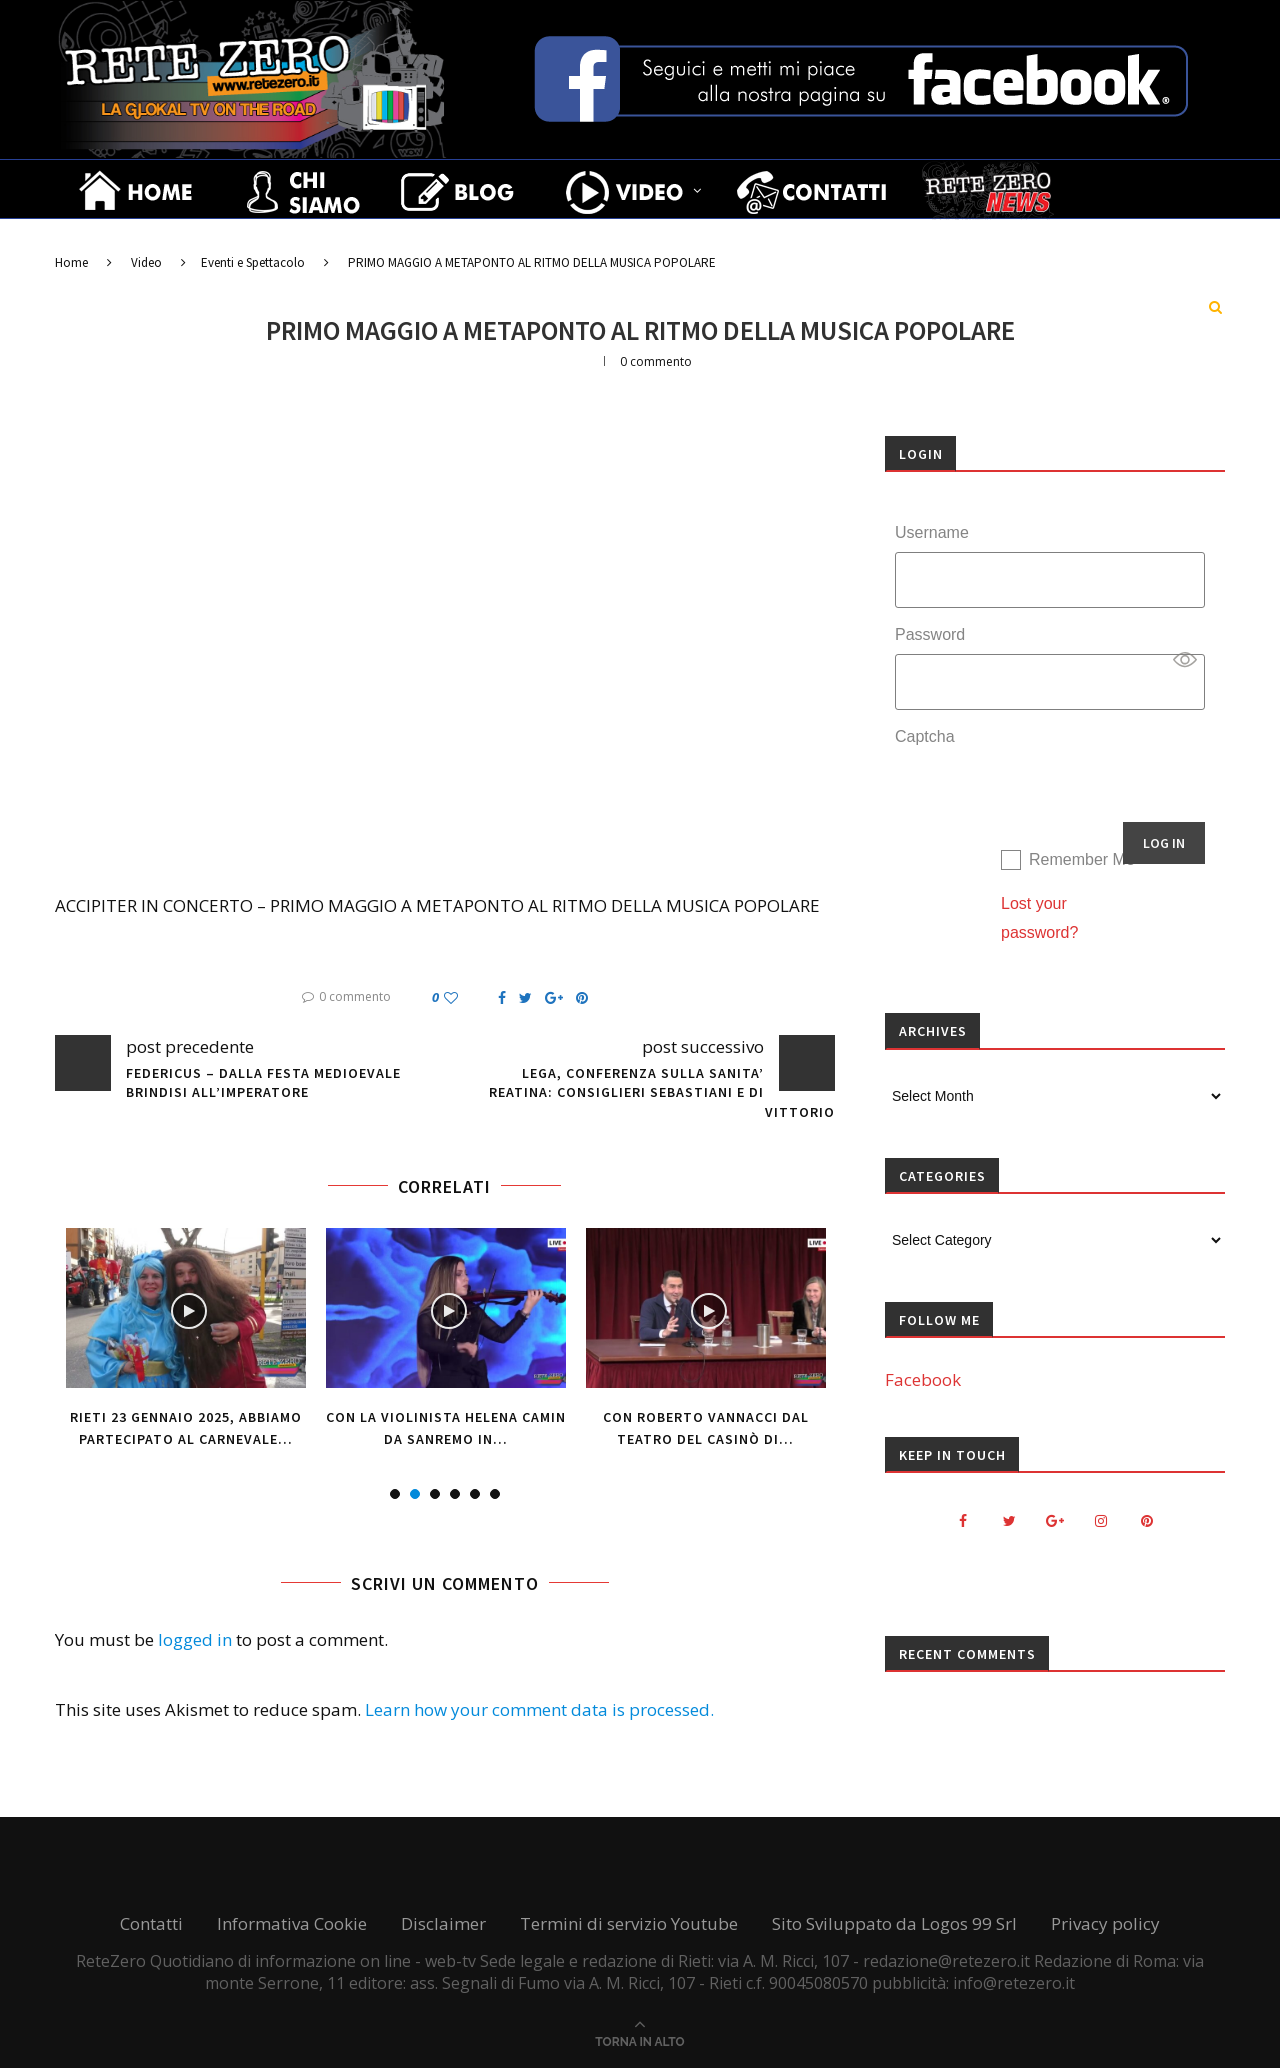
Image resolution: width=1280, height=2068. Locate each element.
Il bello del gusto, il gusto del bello (279, 246)
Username (932, 532)
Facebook (923, 1379)
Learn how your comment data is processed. (539, 1709)
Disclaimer (443, 1923)
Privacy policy (1105, 1923)
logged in (195, 1639)
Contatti (151, 1923)
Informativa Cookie (292, 1923)
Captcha (925, 736)
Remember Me (1082, 859)
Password (930, 634)
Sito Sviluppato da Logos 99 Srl (894, 1923)
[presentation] (1047, 795)
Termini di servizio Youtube (629, 1923)
